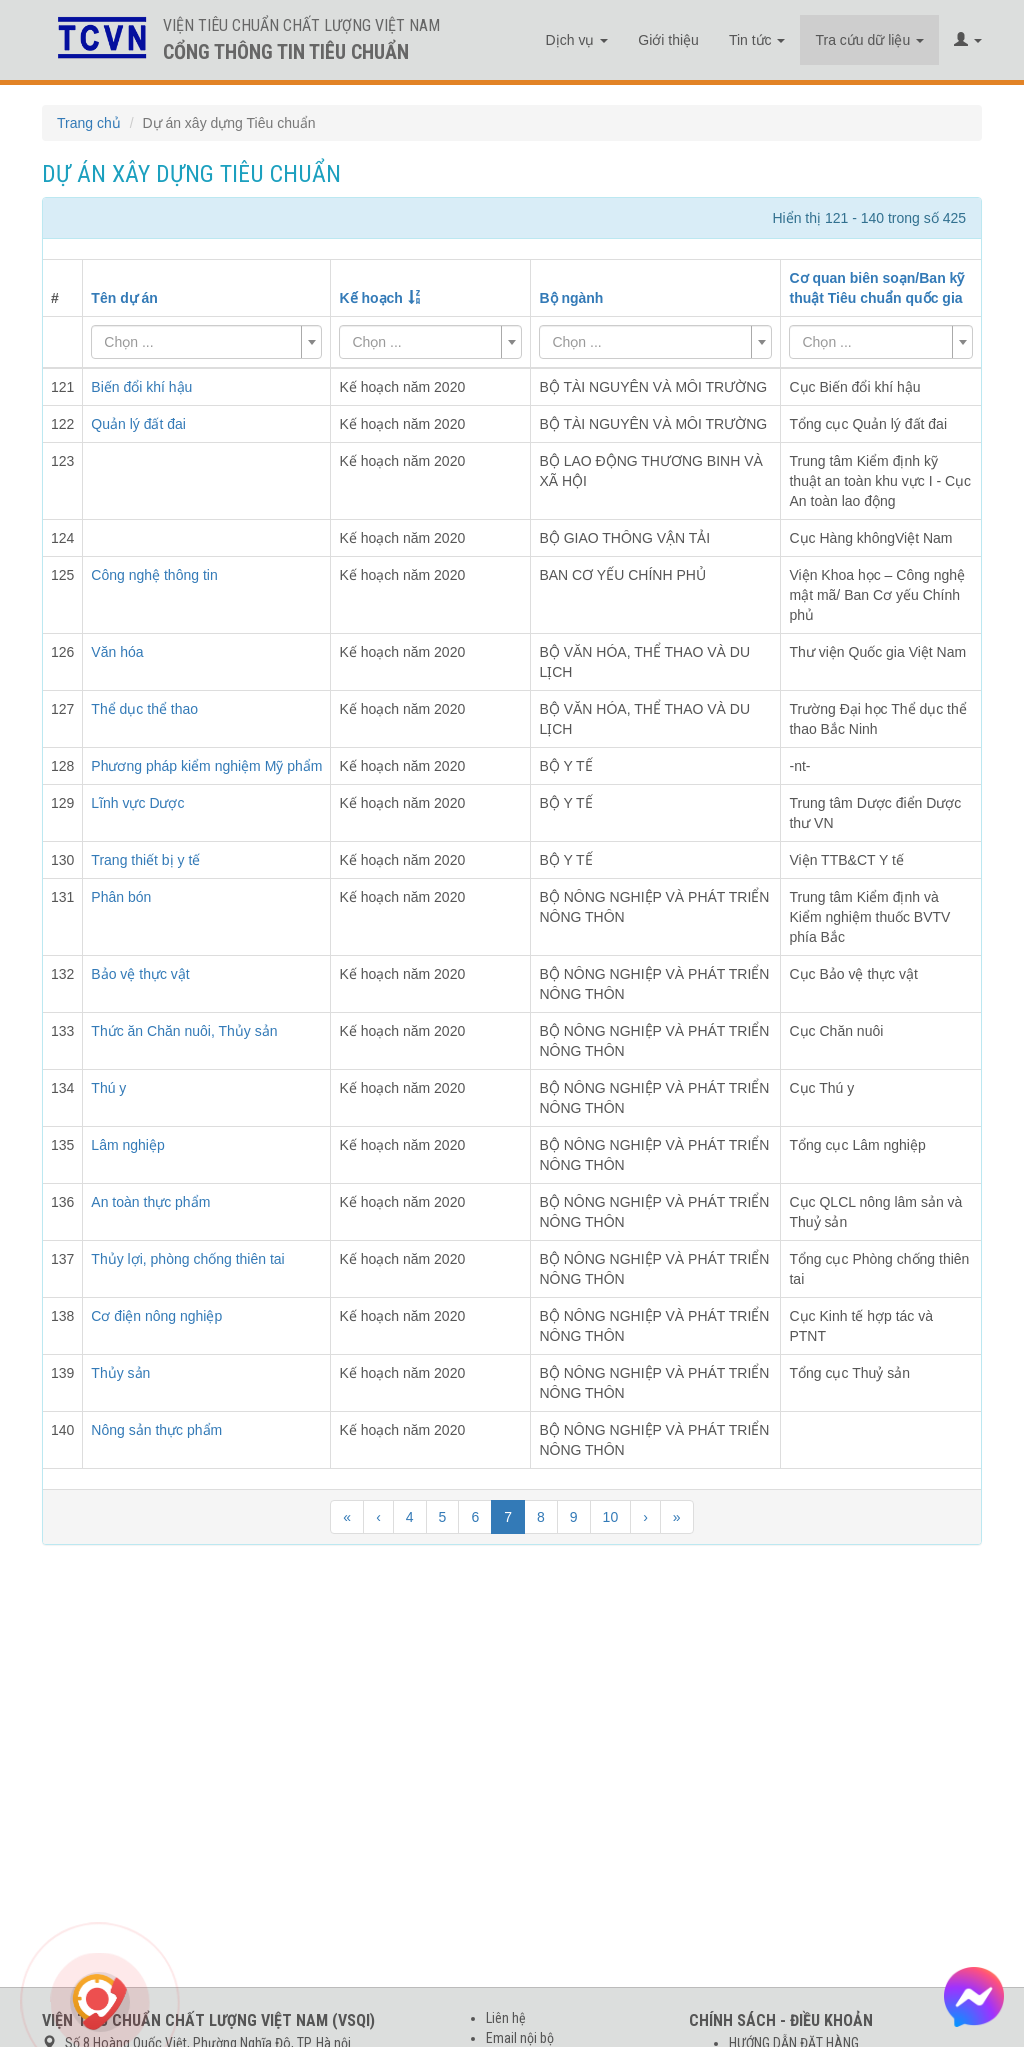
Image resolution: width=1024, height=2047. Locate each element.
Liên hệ (506, 2018)
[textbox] (200, 342)
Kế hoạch (370, 298)
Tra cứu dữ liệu (869, 40)
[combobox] (206, 342)
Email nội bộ (520, 2038)
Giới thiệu (668, 40)
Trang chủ (89, 123)
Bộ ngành (571, 298)
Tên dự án (124, 298)
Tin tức (757, 40)
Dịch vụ (577, 40)
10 (611, 1517)
